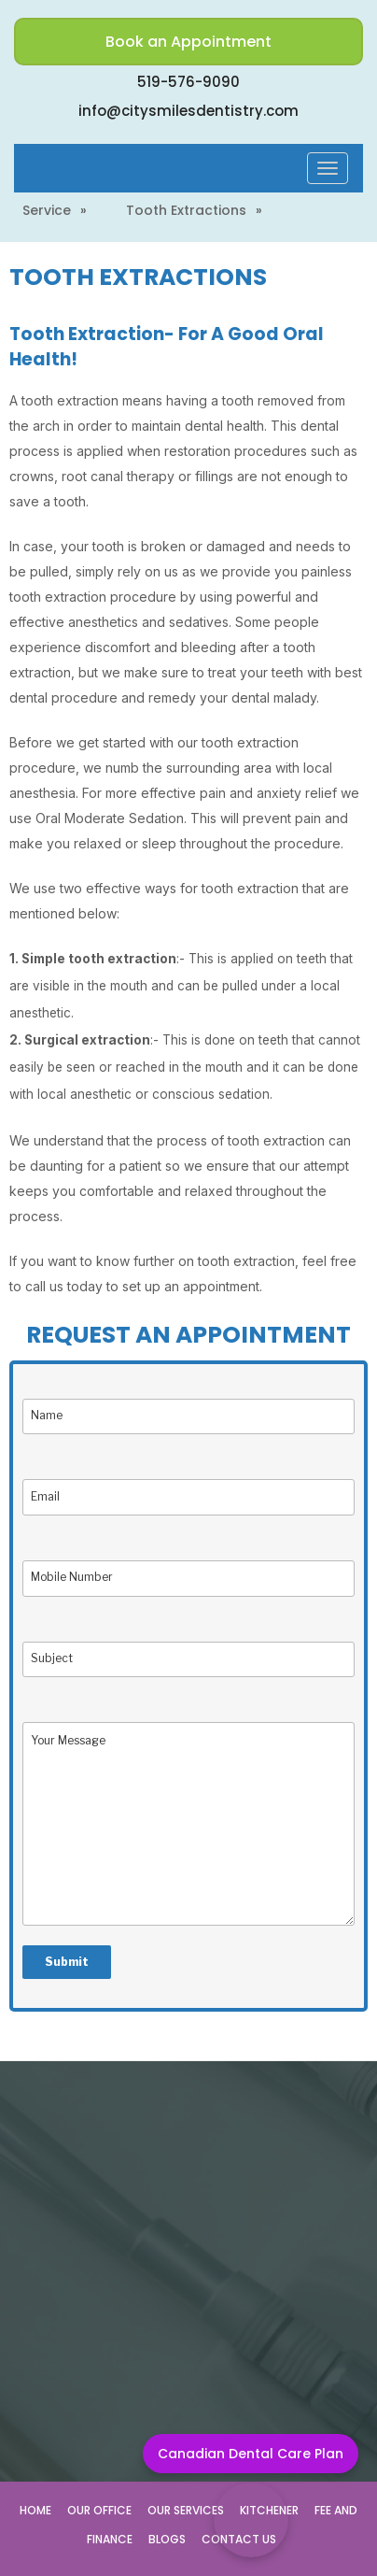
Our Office (99, 2510)
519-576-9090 (188, 82)
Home (35, 2510)
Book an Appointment (188, 41)
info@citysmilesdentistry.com (188, 111)
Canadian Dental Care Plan (250, 2453)
